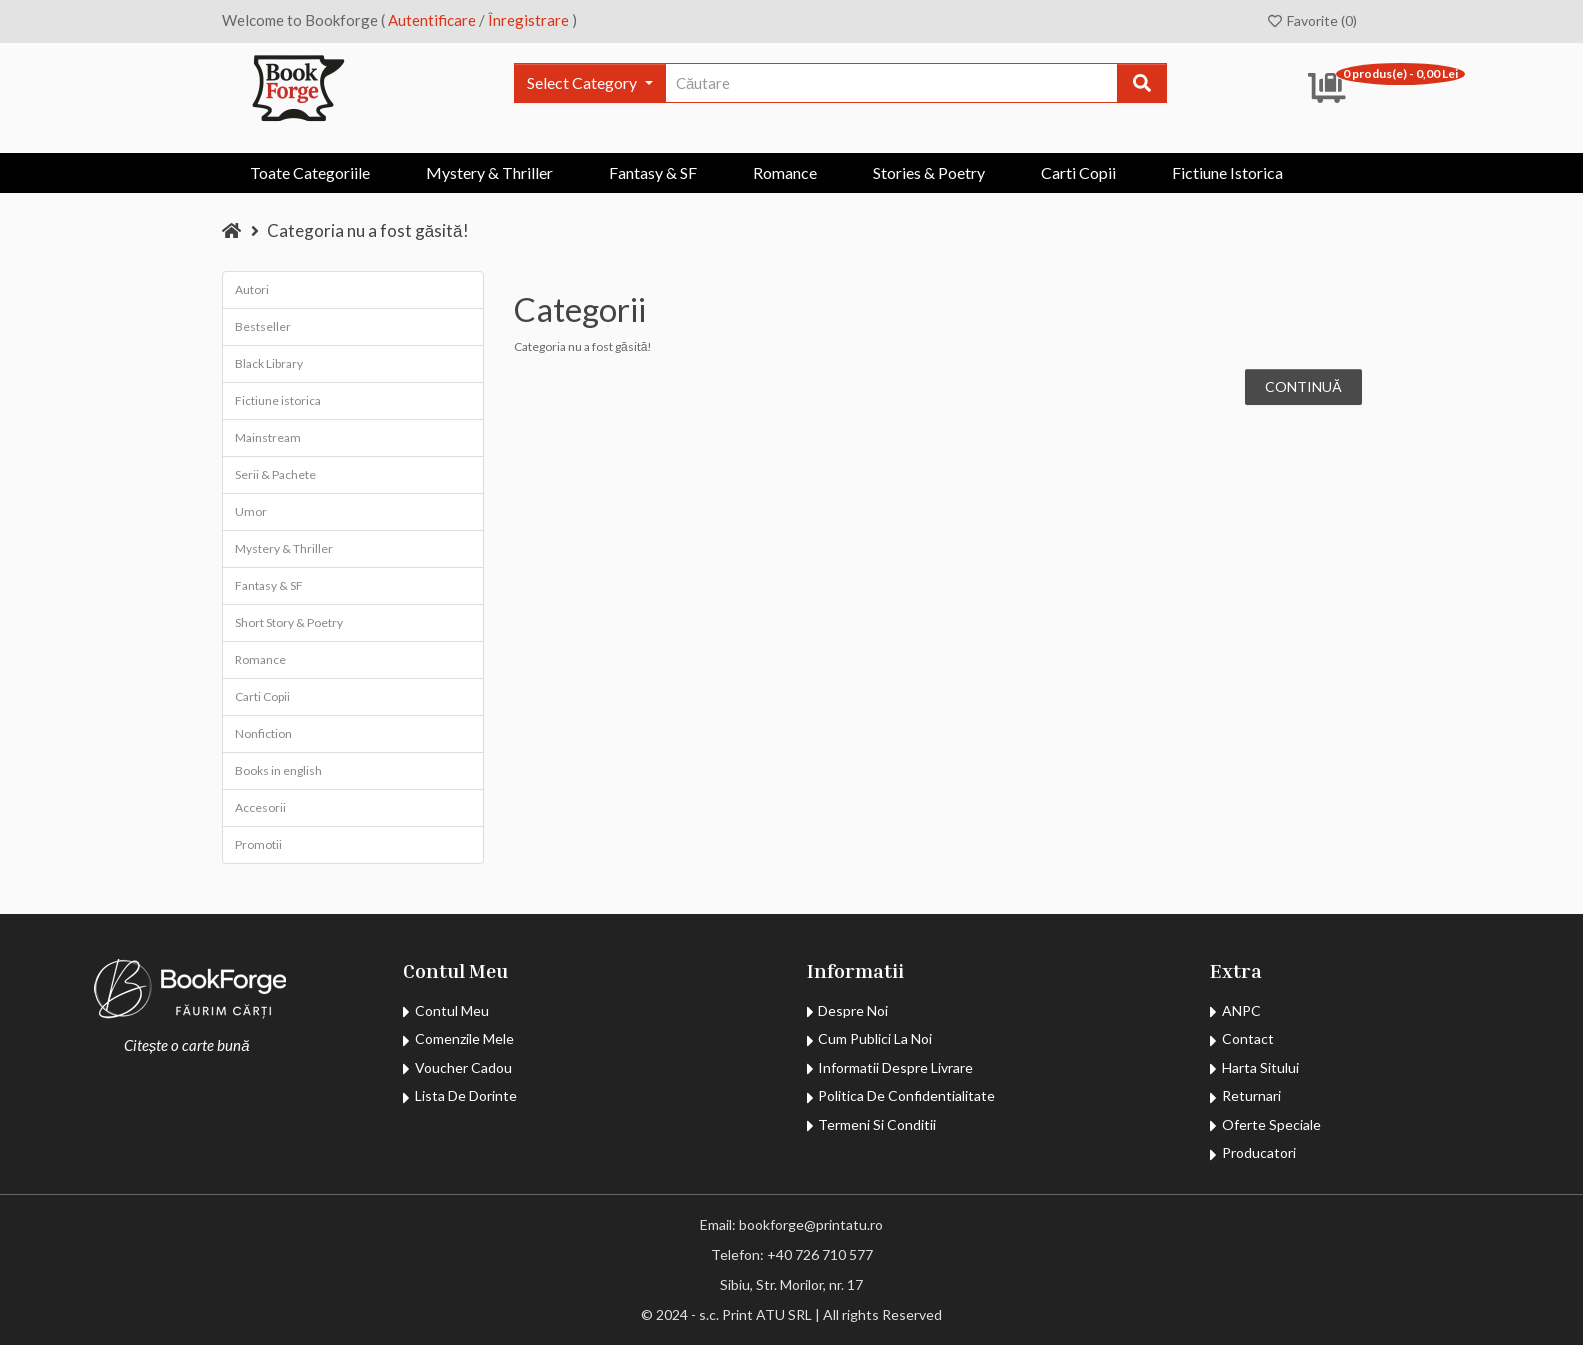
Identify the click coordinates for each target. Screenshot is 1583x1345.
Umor (251, 511)
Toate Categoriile (310, 172)
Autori (252, 289)
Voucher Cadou (457, 1067)
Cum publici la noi (870, 1038)
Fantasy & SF (653, 172)
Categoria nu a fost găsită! (368, 230)
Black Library (269, 363)
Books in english (278, 770)
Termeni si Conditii (872, 1124)
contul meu (446, 1010)
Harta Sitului (1254, 1067)
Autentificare (432, 20)
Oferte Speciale (1265, 1124)
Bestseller (263, 326)
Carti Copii (1078, 172)
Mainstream (268, 437)
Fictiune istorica (1227, 172)
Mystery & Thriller (489, 172)
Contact (1242, 1038)
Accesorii (260, 807)
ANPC (1235, 1010)
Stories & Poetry (929, 172)
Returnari (1245, 1095)
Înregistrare (528, 20)
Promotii (258, 844)
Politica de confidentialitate (901, 1095)
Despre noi (848, 1010)
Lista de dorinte (460, 1095)
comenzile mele (458, 1038)
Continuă (1303, 386)
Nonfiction (263, 733)
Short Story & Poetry (289, 622)
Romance (785, 172)
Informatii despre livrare (890, 1067)
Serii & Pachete (275, 474)
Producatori (1253, 1152)
